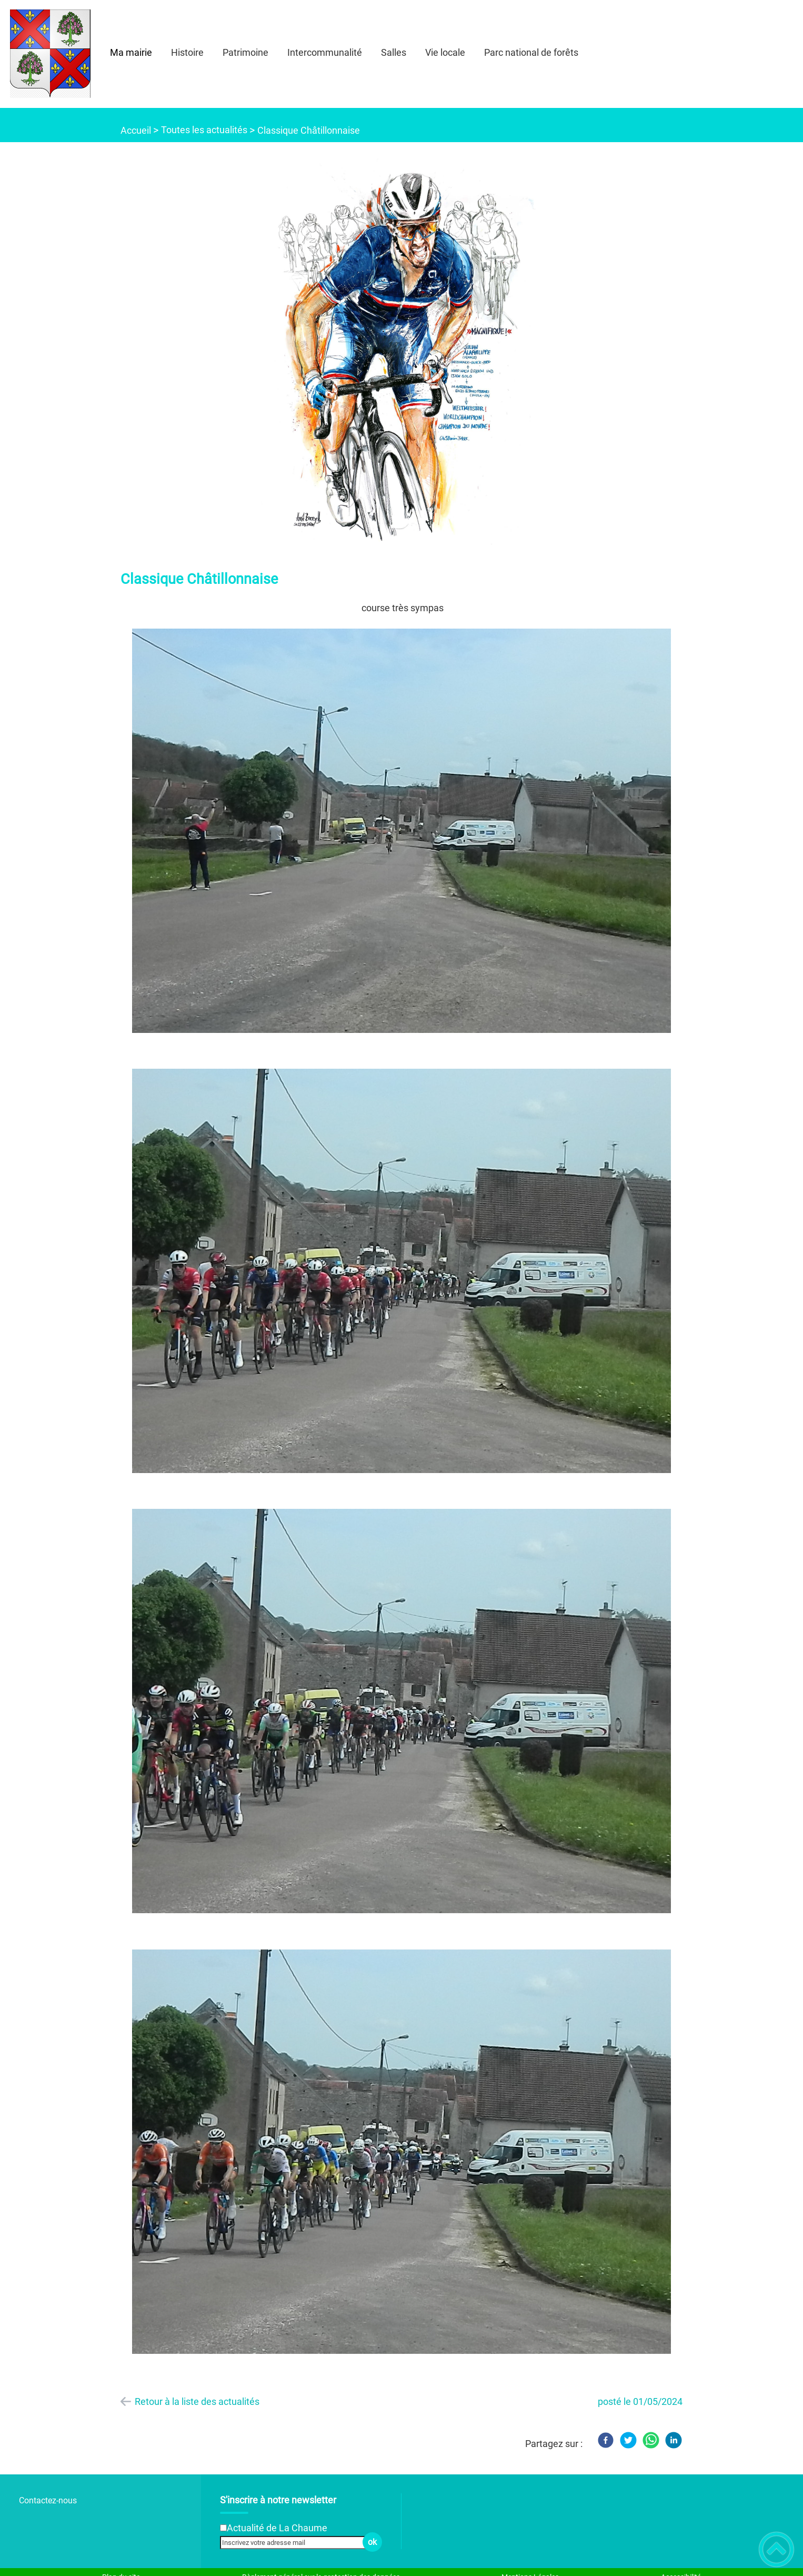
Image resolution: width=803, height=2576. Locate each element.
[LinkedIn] (673, 2440)
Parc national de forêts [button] (531, 52)
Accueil (136, 130)
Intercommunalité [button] (324, 52)
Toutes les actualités (204, 129)
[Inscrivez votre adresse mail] (296, 2542)
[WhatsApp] (651, 2440)
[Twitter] (628, 2440)
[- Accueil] (50, 53)
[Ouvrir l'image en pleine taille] (401, 351)
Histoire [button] (187, 52)
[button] (776, 2549)
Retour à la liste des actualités (197, 2401)
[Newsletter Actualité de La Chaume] (223, 2527)
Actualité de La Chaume (277, 2527)
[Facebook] (606, 2440)
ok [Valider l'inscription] (372, 2542)
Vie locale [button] (445, 52)
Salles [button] (393, 52)
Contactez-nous (48, 2500)
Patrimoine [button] (245, 52)
